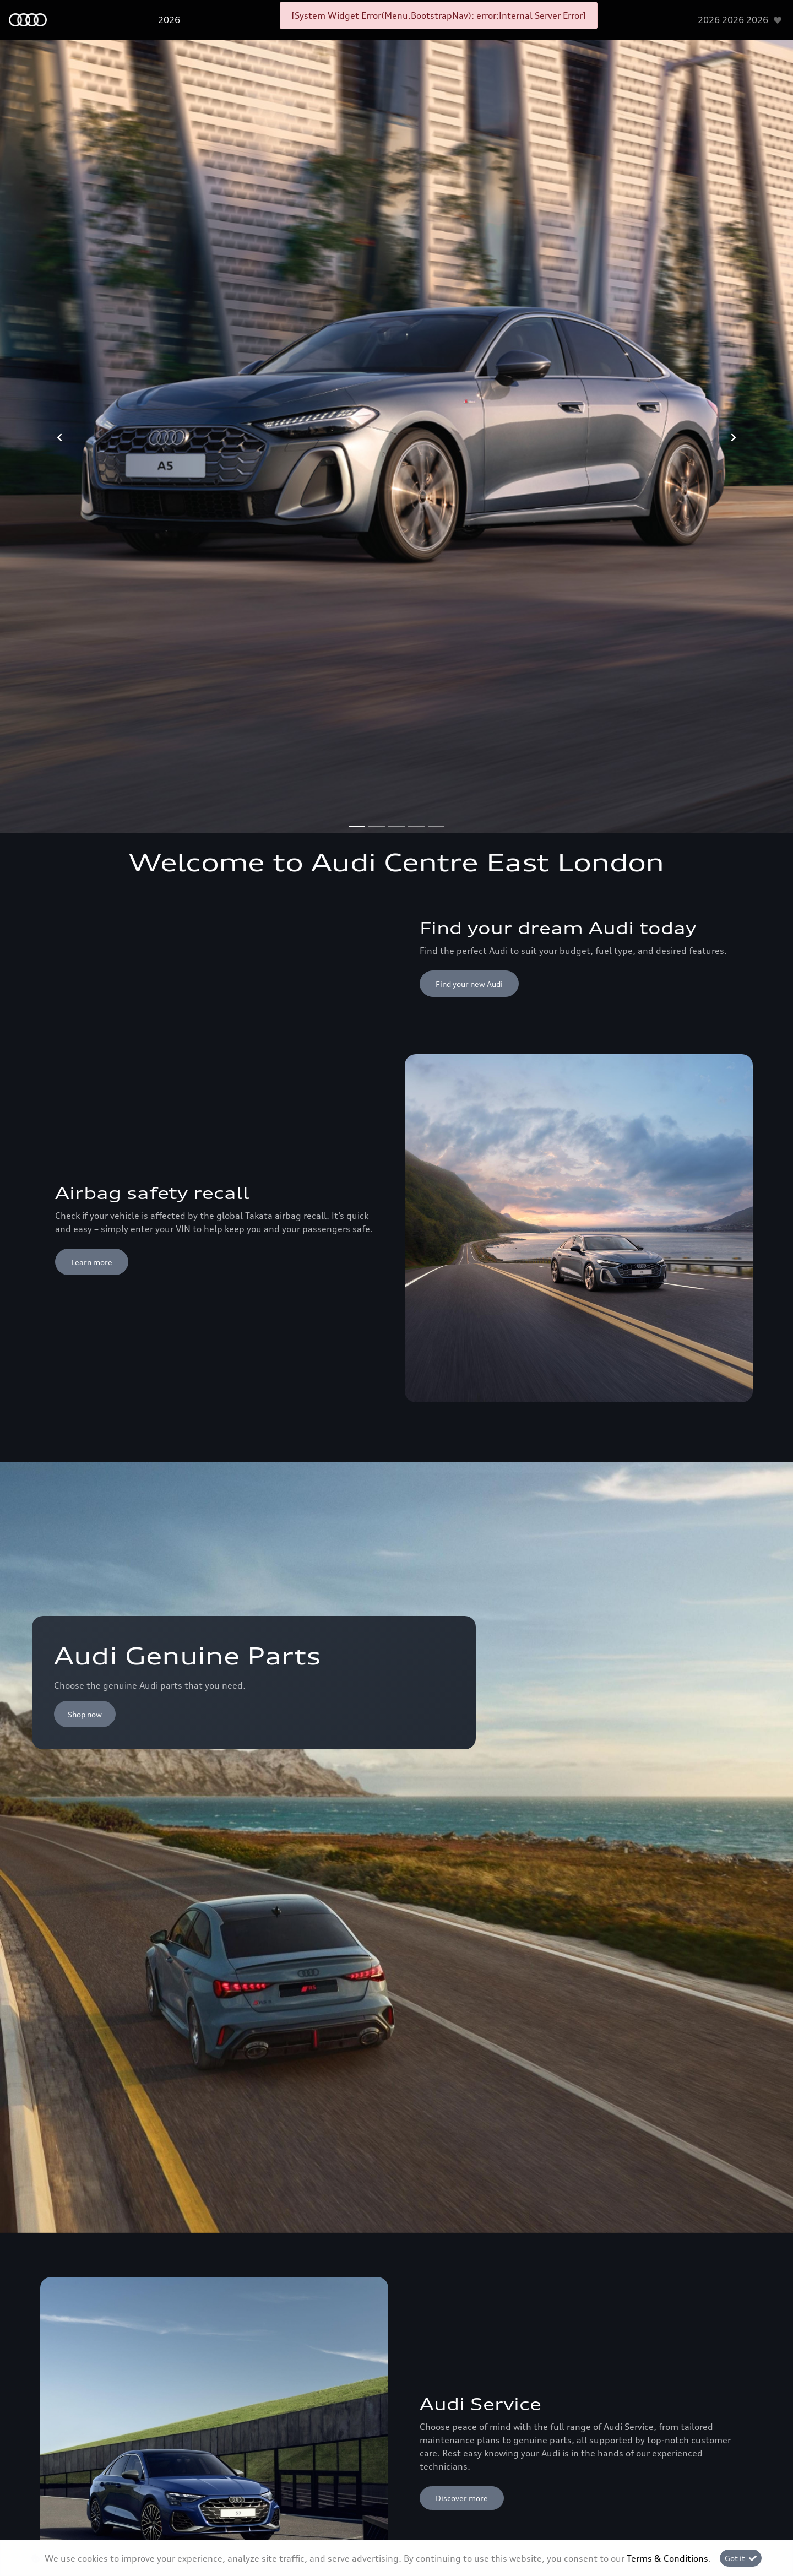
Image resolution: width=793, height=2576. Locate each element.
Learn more (91, 1262)
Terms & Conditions (667, 2558)
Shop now (85, 1714)
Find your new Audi (469, 984)
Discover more (462, 2498)
